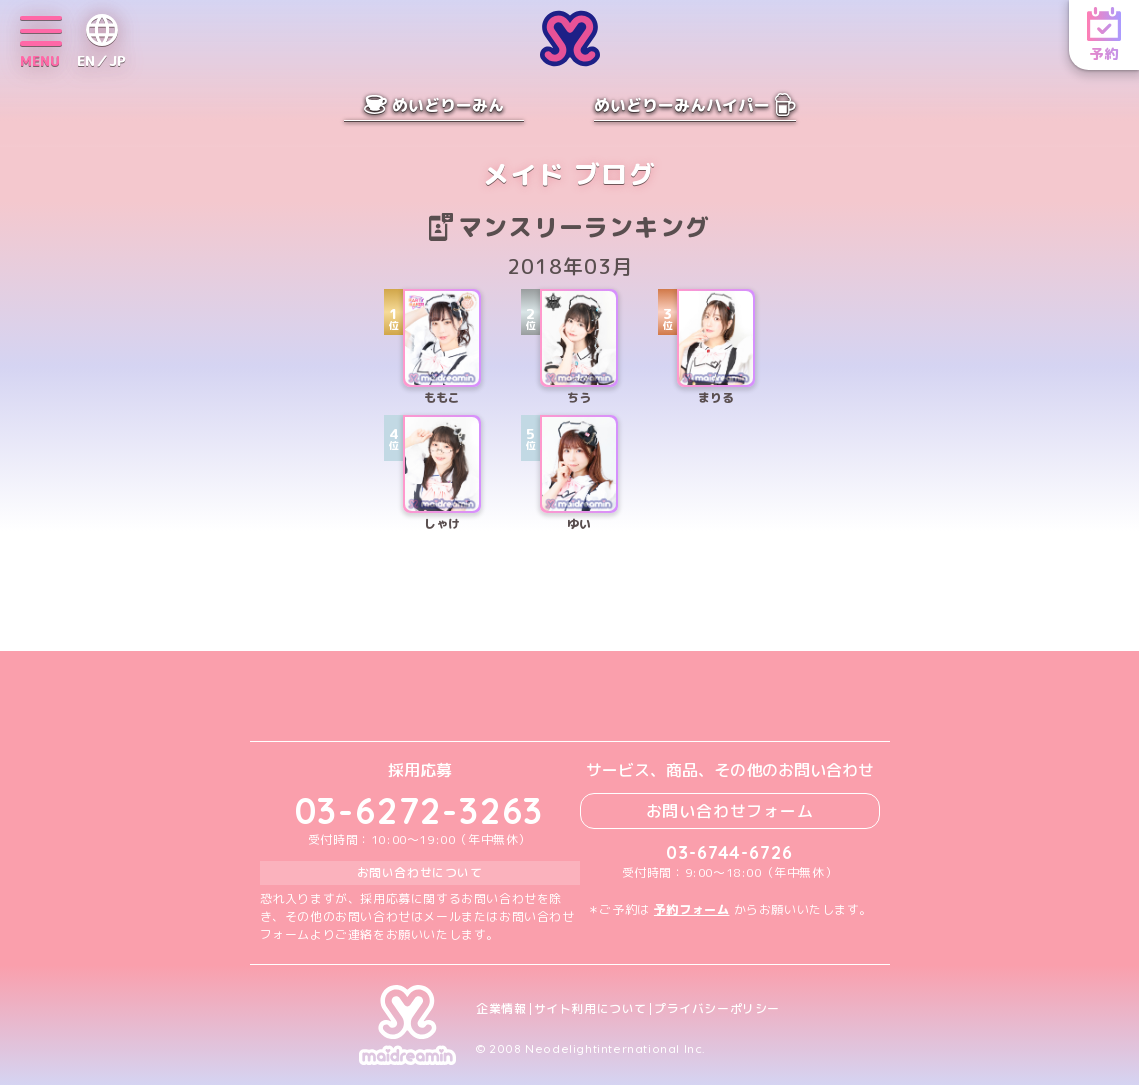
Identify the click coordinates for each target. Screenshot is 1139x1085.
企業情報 (501, 1009)
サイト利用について (590, 1009)
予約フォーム (692, 909)
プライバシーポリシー (717, 1009)
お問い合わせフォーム (730, 811)
